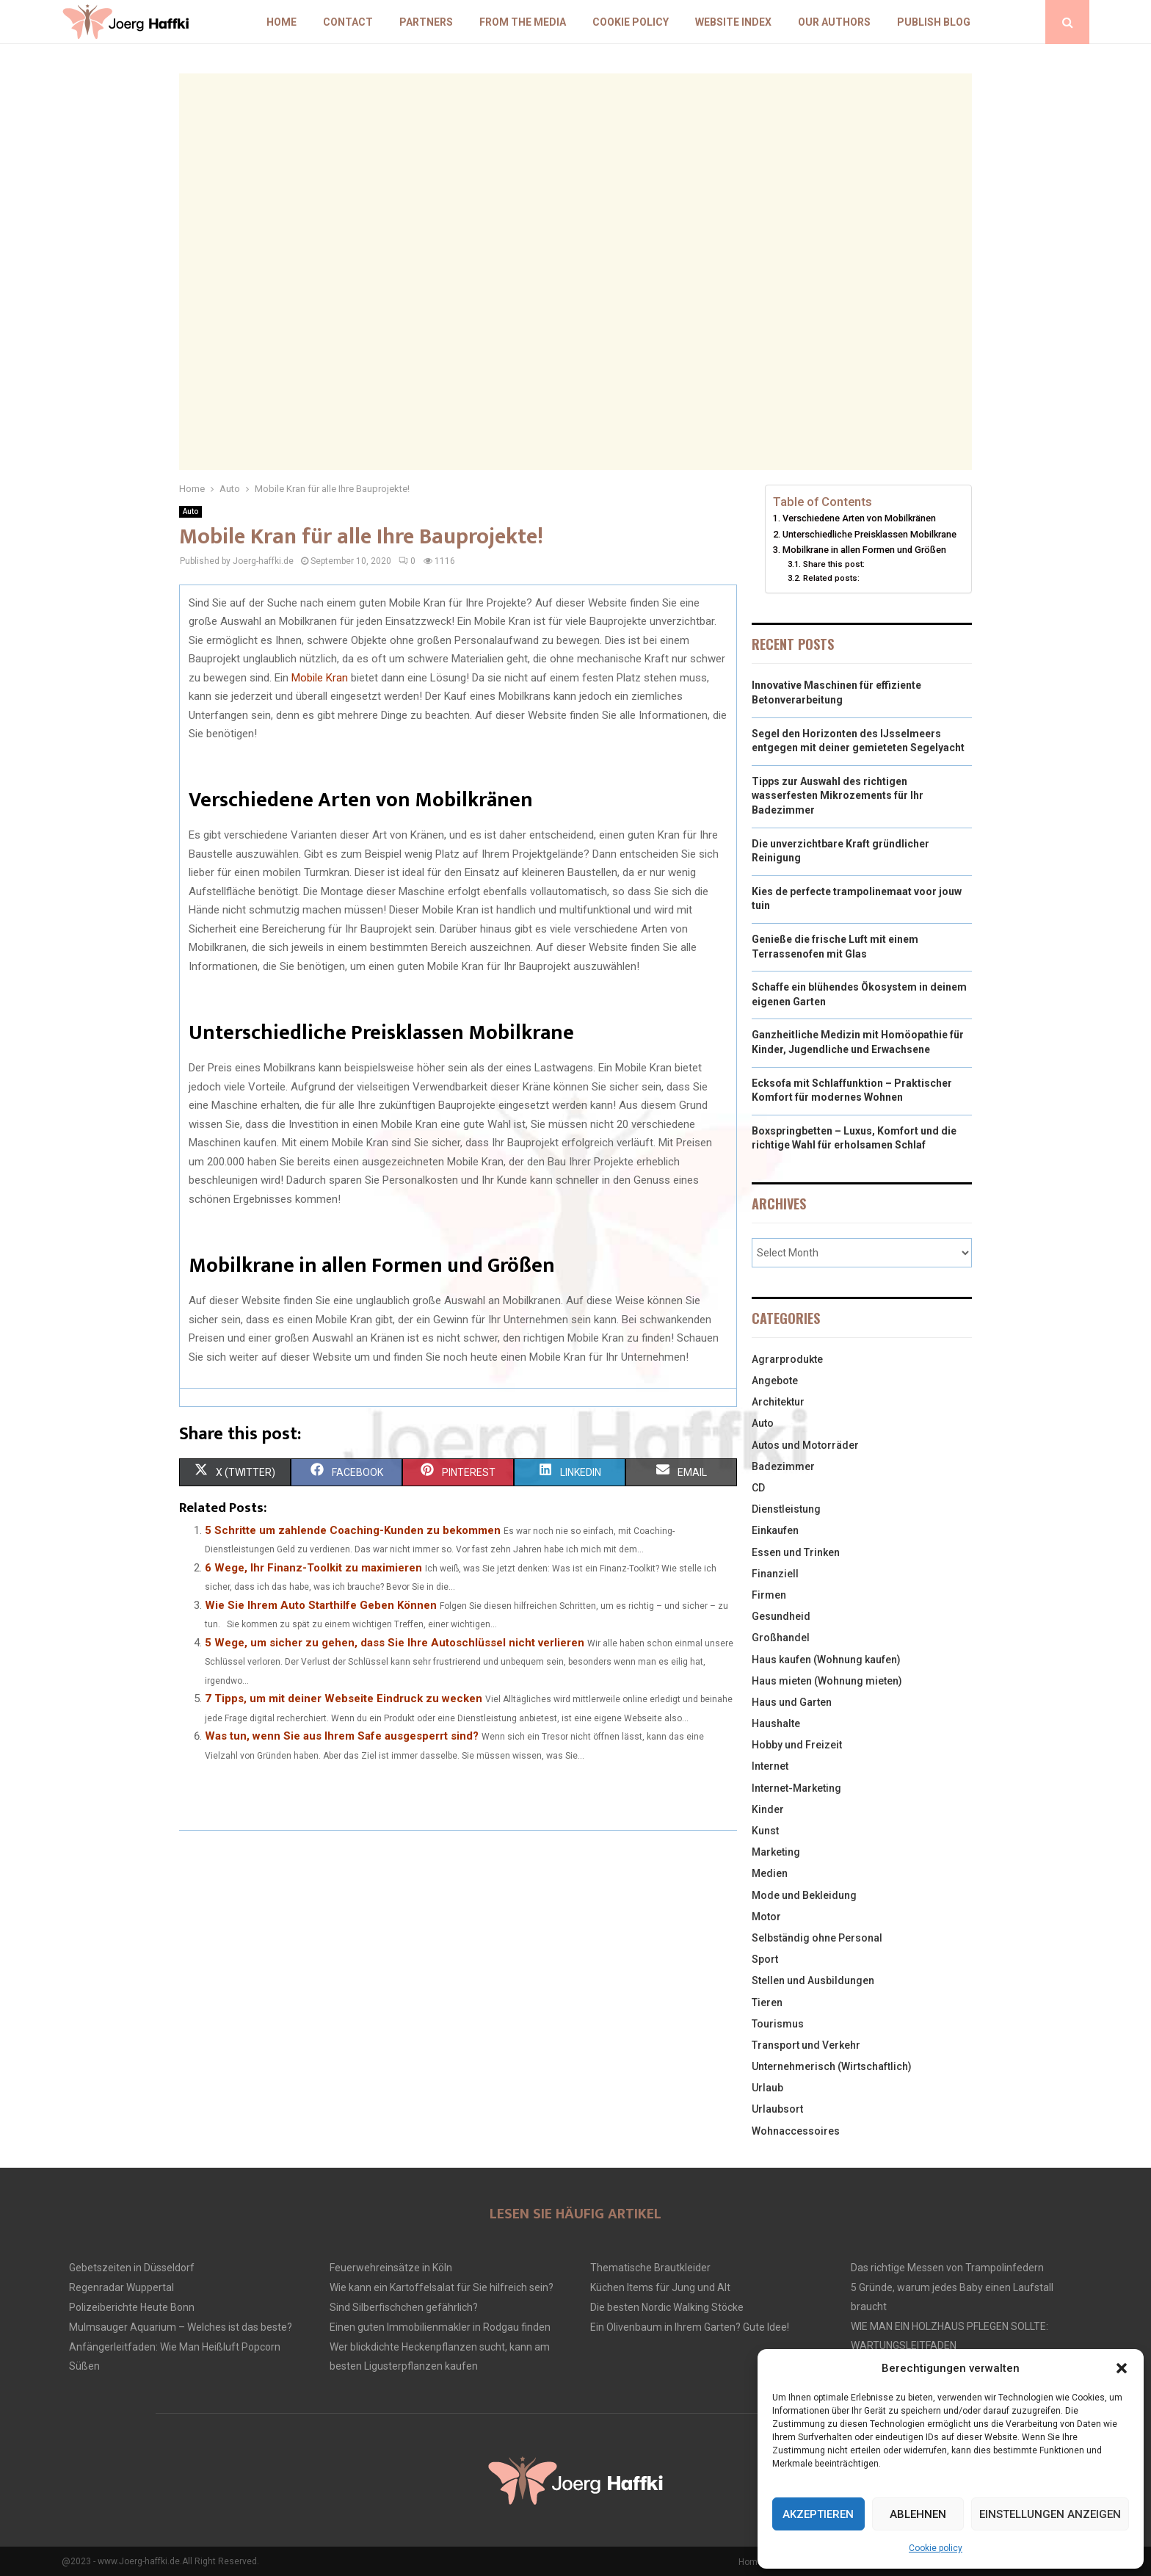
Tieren (767, 2002)
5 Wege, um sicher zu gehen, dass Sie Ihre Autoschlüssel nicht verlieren (394, 1642)
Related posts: (831, 578)
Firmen (769, 1595)
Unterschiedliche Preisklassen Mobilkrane (869, 534)
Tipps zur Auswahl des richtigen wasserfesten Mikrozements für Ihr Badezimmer (837, 795)
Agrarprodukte (787, 1359)
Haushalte (776, 1723)
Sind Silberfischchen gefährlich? (404, 2307)
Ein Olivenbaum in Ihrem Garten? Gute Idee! (689, 2327)
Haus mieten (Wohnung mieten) (827, 1681)
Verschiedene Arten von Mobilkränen (859, 518)
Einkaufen (775, 1530)
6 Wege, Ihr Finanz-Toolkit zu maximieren (313, 1567)
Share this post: (834, 564)
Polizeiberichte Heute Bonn (132, 2307)
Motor (766, 1916)
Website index (733, 22)
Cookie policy (935, 2548)
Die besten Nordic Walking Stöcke (667, 2307)
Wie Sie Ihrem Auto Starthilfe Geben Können (321, 1605)
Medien (770, 1873)
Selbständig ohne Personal (817, 1938)
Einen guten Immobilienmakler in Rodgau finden (440, 2327)
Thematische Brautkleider (650, 2267)
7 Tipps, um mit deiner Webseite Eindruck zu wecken (343, 1698)
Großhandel (781, 1637)
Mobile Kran (319, 677)
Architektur (778, 1402)
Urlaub (767, 2088)
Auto (190, 511)
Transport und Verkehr (806, 2045)
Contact (348, 22)
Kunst (765, 1831)
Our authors (834, 22)
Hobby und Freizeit (797, 1745)
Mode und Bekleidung (804, 1895)
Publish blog (933, 22)
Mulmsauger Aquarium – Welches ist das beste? (180, 2327)
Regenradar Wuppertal (121, 2287)
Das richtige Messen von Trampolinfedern (947, 2267)
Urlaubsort (777, 2109)
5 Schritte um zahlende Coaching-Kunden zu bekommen (353, 1530)
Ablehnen (918, 2514)
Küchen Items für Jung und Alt (660, 2287)
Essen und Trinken (796, 1552)
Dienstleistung (786, 1509)
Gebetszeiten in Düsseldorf (132, 2267)
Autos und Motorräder (805, 1445)
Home (281, 22)
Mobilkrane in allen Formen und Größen (864, 549)
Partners (426, 22)
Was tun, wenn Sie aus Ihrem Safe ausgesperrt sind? (342, 1736)
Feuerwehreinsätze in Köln (391, 2267)
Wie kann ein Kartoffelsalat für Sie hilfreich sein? (441, 2287)
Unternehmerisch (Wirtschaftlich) (832, 2066)
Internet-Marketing (796, 1788)
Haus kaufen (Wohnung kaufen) (826, 1659)
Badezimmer (783, 1466)
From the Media (522, 22)
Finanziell (775, 1574)
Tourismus (778, 2024)
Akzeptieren (818, 2514)
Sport (765, 1959)
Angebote (775, 1380)
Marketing (776, 1852)
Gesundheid (781, 1616)
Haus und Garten (792, 1702)
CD (758, 1488)
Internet (770, 1766)
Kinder (768, 1809)
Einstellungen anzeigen (1050, 2514)
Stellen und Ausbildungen (813, 1980)
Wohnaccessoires (796, 2131)
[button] (1121, 2368)
